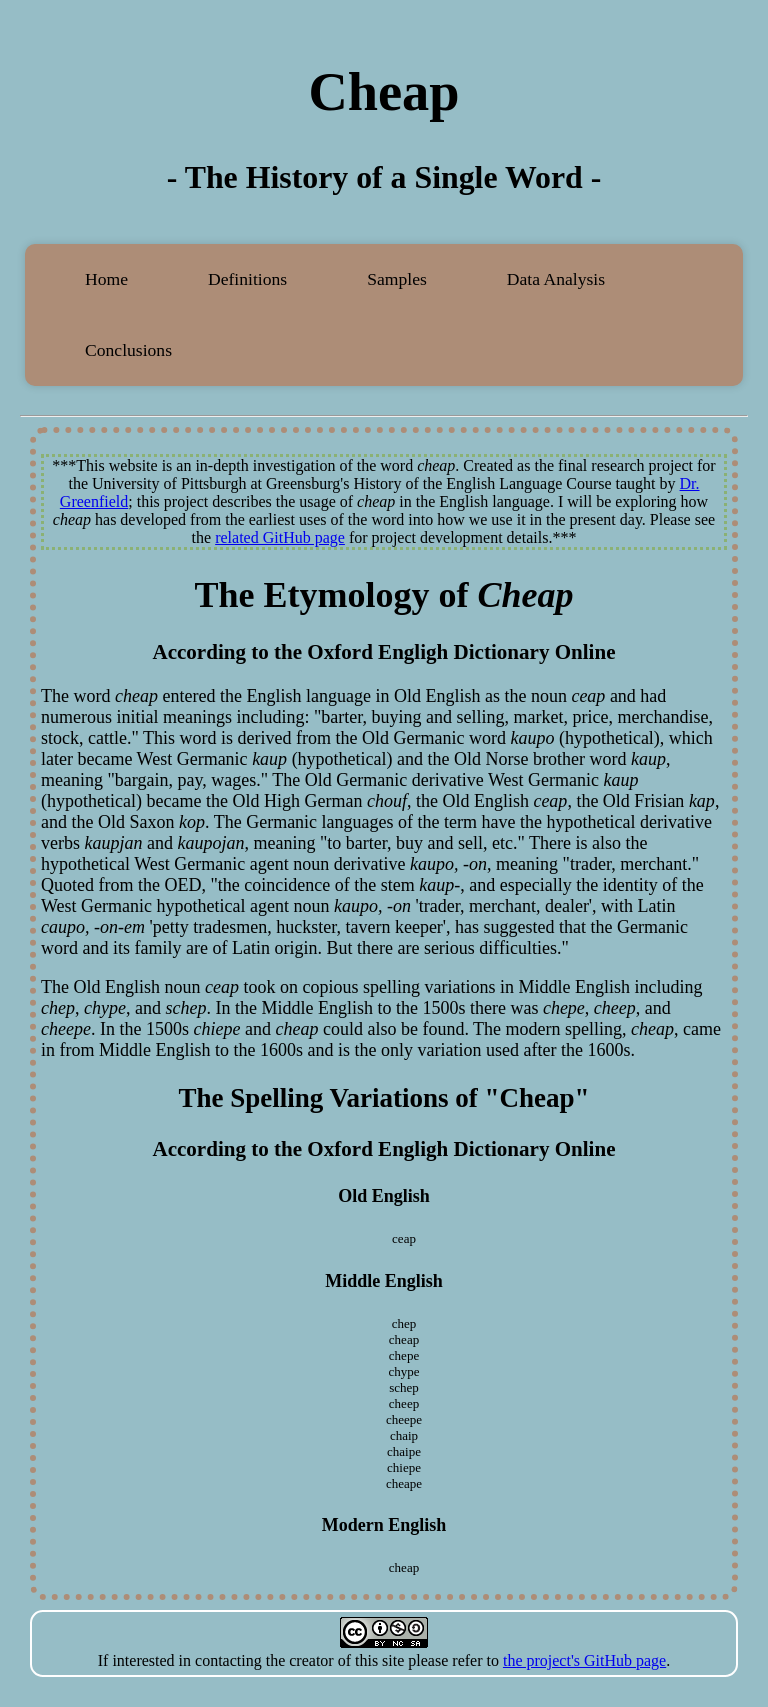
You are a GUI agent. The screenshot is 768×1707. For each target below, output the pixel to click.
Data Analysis (556, 279)
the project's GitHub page (584, 1660)
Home (106, 279)
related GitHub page (280, 537)
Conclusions (128, 350)
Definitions (247, 279)
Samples (397, 279)
